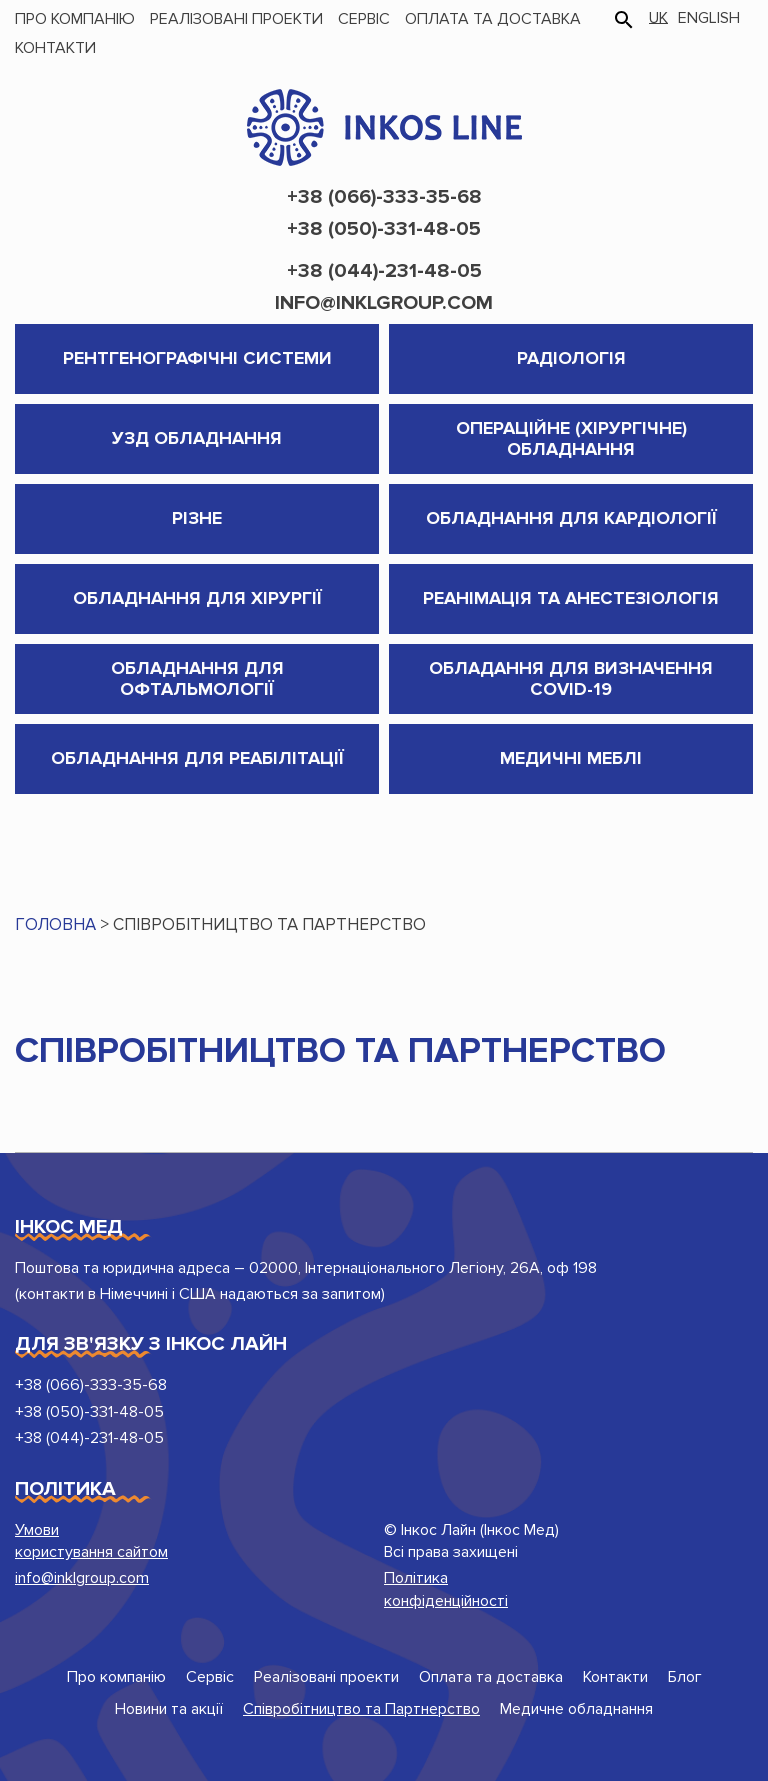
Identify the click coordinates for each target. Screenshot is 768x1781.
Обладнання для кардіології (571, 518)
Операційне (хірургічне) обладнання (571, 439)
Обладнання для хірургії (197, 598)
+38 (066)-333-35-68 (384, 197)
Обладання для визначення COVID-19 (571, 679)
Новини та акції (169, 1709)
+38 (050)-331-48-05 (384, 229)
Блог (685, 1677)
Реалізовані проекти (236, 19)
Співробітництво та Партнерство (361, 1709)
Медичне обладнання (576, 1709)
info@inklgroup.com (384, 303)
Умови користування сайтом (91, 1541)
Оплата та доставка (493, 19)
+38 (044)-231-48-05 (384, 271)
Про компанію (75, 19)
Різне (197, 518)
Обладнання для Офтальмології (197, 679)
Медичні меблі (571, 758)
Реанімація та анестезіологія (571, 598)
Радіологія (571, 358)
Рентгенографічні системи (197, 358)
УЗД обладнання (197, 438)
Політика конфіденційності (446, 1589)
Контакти (55, 48)
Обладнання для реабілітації (197, 758)
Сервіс (364, 19)
